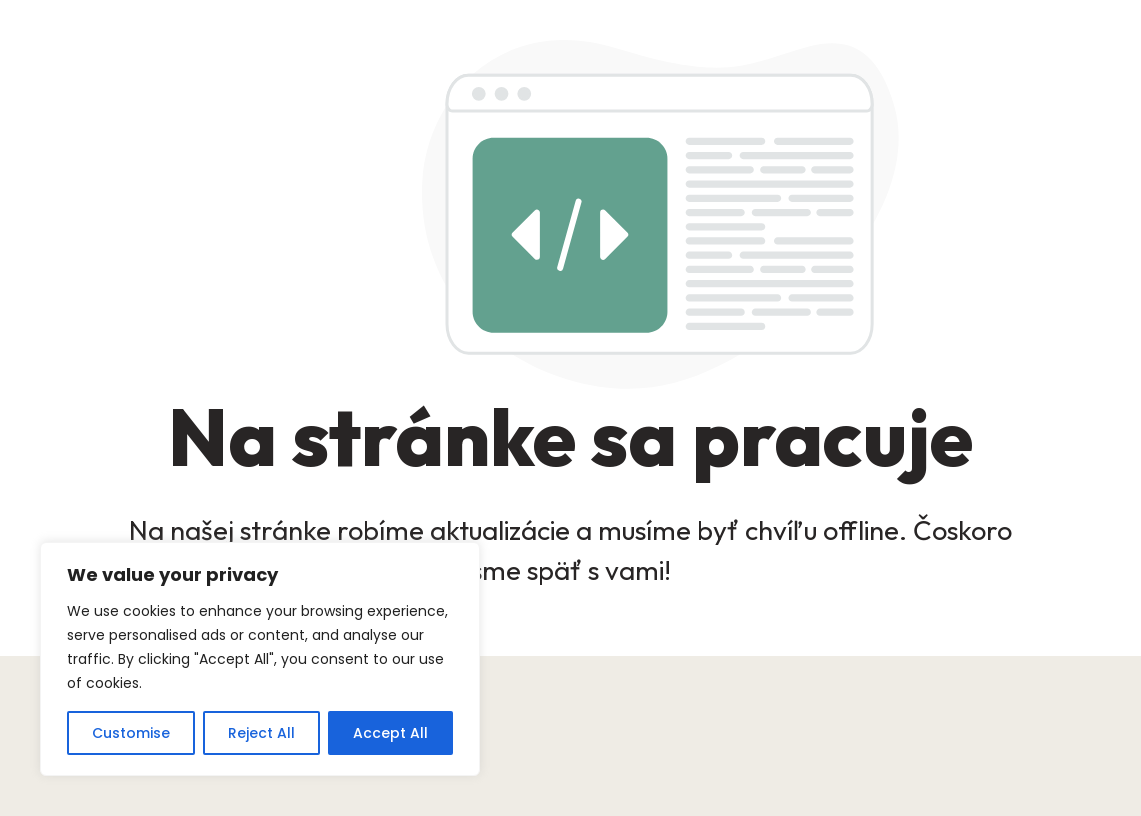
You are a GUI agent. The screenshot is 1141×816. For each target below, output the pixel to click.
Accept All (390, 733)
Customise (131, 733)
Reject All (261, 733)
